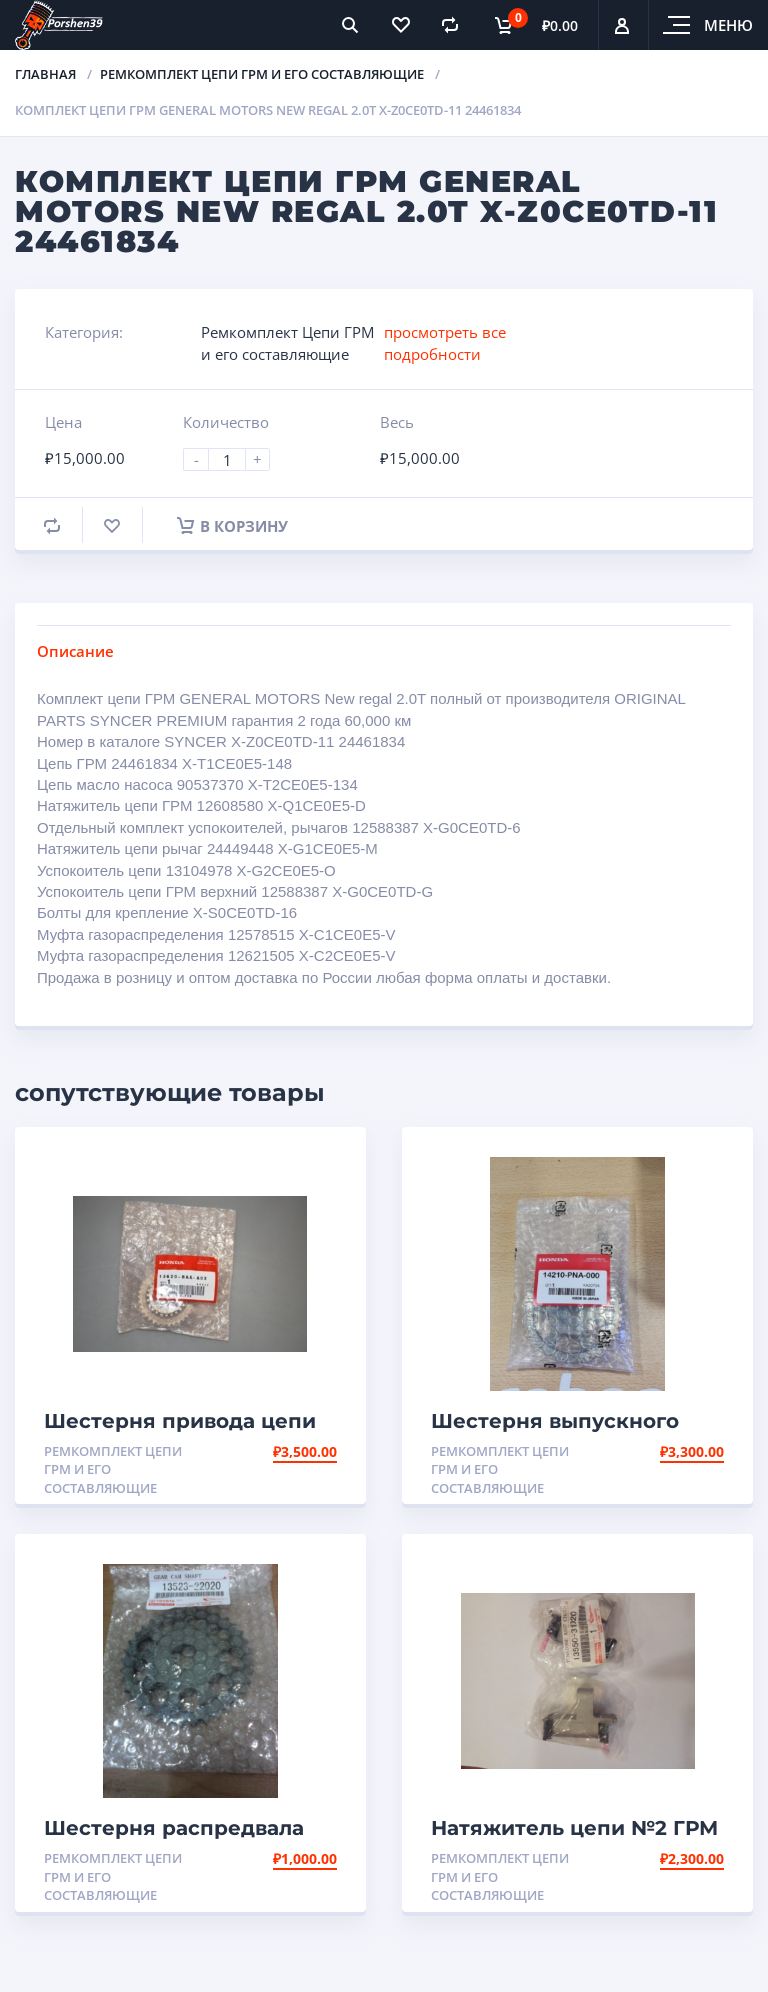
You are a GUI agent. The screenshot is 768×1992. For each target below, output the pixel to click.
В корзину (232, 526)
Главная (45, 74)
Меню (728, 25)
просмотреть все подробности (445, 342)
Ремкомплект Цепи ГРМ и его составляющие (262, 74)
